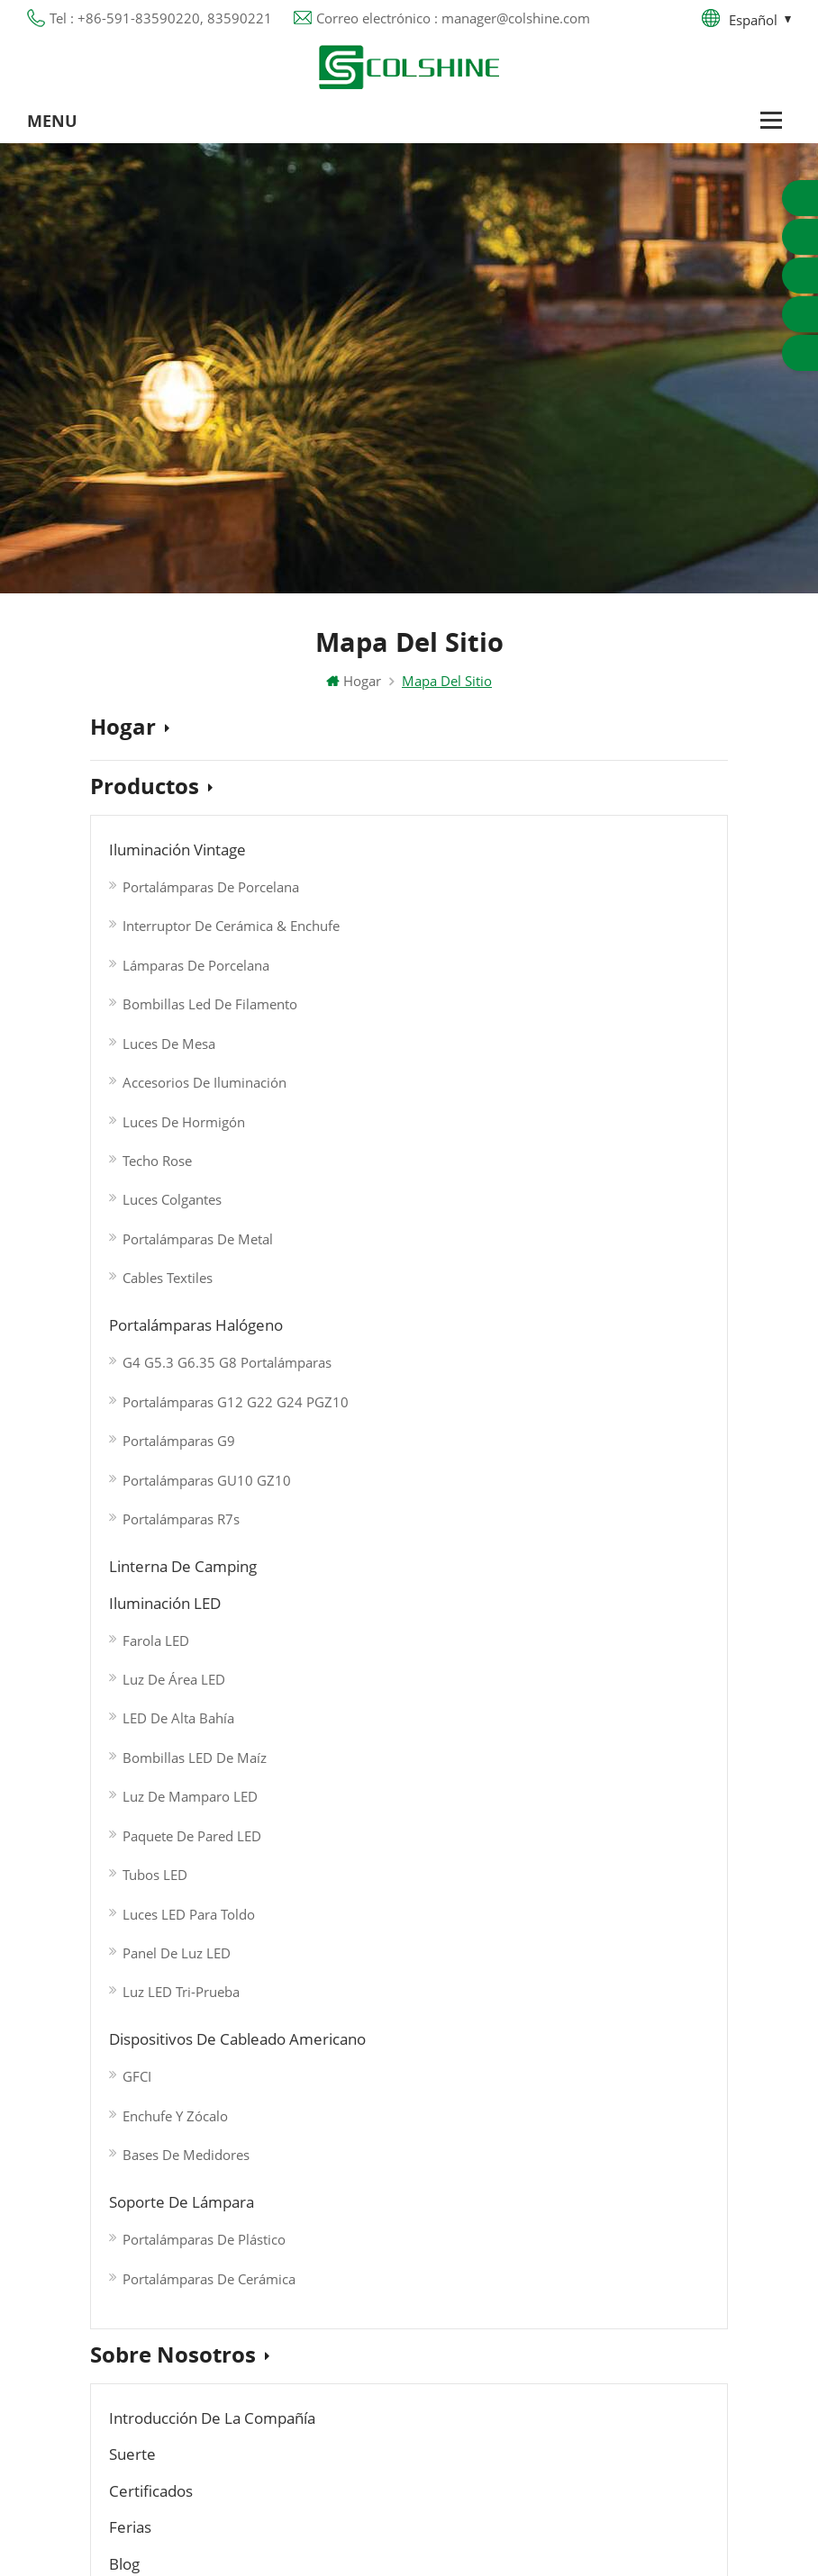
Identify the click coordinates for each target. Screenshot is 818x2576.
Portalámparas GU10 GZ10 (399, 1002)
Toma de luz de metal (319, 2208)
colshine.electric (554, 2264)
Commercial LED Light (475, 2546)
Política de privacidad (157, 2294)
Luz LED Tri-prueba (577, 1256)
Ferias (131, 1574)
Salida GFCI (284, 2175)
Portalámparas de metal (198, 1224)
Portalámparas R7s (379, 1039)
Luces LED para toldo (585, 1182)
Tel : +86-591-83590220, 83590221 (161, 18)
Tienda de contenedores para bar (354, 2305)
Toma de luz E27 (303, 2337)
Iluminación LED (567, 887)
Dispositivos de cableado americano (447, 1297)
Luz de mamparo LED (586, 1071)
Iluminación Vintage (184, 854)
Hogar (353, 685)
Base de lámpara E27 (318, 2273)
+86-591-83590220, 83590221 (601, 2199)
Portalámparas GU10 (315, 2143)
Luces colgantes (172, 1187)
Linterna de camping (585, 854)
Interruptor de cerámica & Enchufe (201, 928)
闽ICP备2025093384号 (409, 2486)
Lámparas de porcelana (196, 965)
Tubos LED (551, 1145)
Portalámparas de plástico (598, 1334)
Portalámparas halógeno (401, 854)
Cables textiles (168, 1261)
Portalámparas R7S (309, 2240)
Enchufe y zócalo (373, 1371)
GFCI (335, 1334)
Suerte (331, 1541)
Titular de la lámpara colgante (347, 2402)
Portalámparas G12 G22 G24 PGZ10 (399, 928)
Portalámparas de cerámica (598, 1371)
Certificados (550, 1541)
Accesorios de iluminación (201, 1076)
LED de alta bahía (575, 998)
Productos (151, 792)
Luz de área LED (570, 961)
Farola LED (552, 924)
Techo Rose (157, 1150)
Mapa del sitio (135, 2327)
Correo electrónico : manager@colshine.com (453, 18)
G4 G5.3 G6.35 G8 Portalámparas (399, 891)
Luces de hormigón (184, 1113)
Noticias (141, 1636)
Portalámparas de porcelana (201, 891)
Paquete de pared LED (588, 1108)
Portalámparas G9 (377, 965)
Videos (132, 1690)
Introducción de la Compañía (221, 1541)
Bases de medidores (384, 1408)
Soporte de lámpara (583, 1297)
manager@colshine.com (578, 2231)
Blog (324, 1574)
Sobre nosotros (179, 1479)
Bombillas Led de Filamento (201, 1002)
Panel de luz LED (573, 1219)
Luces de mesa (169, 1039)
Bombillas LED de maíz (591, 1035)
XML (104, 2359)
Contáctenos (162, 1745)
